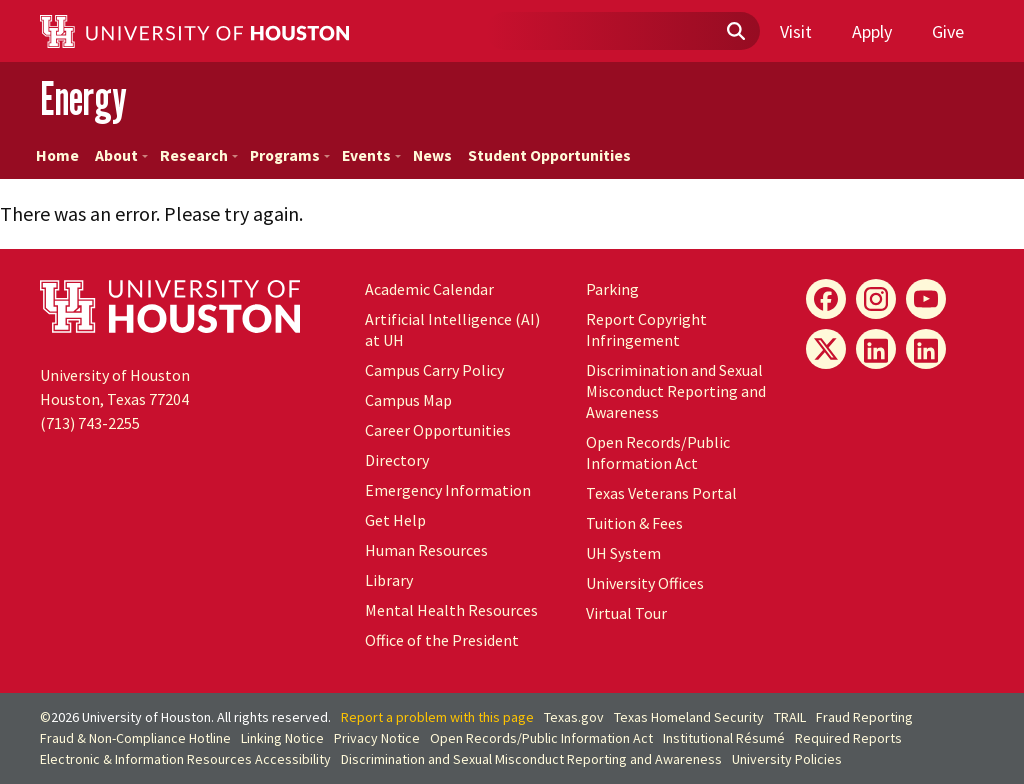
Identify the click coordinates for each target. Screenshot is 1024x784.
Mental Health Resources (451, 610)
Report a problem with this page (437, 717)
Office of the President (442, 640)
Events (371, 155)
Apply (872, 31)
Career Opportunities (438, 430)
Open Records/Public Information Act (658, 452)
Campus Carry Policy (434, 370)
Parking (612, 289)
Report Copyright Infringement (646, 329)
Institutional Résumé (724, 738)
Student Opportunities (549, 155)
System (623, 553)
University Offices (645, 583)
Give (948, 31)
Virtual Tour (626, 613)
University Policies (787, 759)
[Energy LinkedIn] (876, 349)
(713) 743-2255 (90, 423)
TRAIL (790, 717)
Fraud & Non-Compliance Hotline (135, 738)
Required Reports (848, 738)
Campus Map (408, 400)
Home (57, 155)
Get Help (395, 520)
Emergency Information (448, 490)
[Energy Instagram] (876, 299)
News (432, 155)
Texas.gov (574, 717)
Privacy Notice (377, 738)
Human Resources (426, 550)
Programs (290, 155)
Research (199, 155)
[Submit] (735, 32)
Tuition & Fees (634, 523)
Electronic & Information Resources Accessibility (185, 759)
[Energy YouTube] (926, 299)
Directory (397, 460)
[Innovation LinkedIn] (926, 349)
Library (389, 580)
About (121, 155)
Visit (796, 31)
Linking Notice (282, 738)
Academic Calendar (429, 289)
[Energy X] (826, 349)
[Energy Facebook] (826, 299)
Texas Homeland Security (689, 717)
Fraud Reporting (864, 717)
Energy (83, 98)
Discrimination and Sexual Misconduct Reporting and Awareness (676, 391)
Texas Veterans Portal (661, 493)
